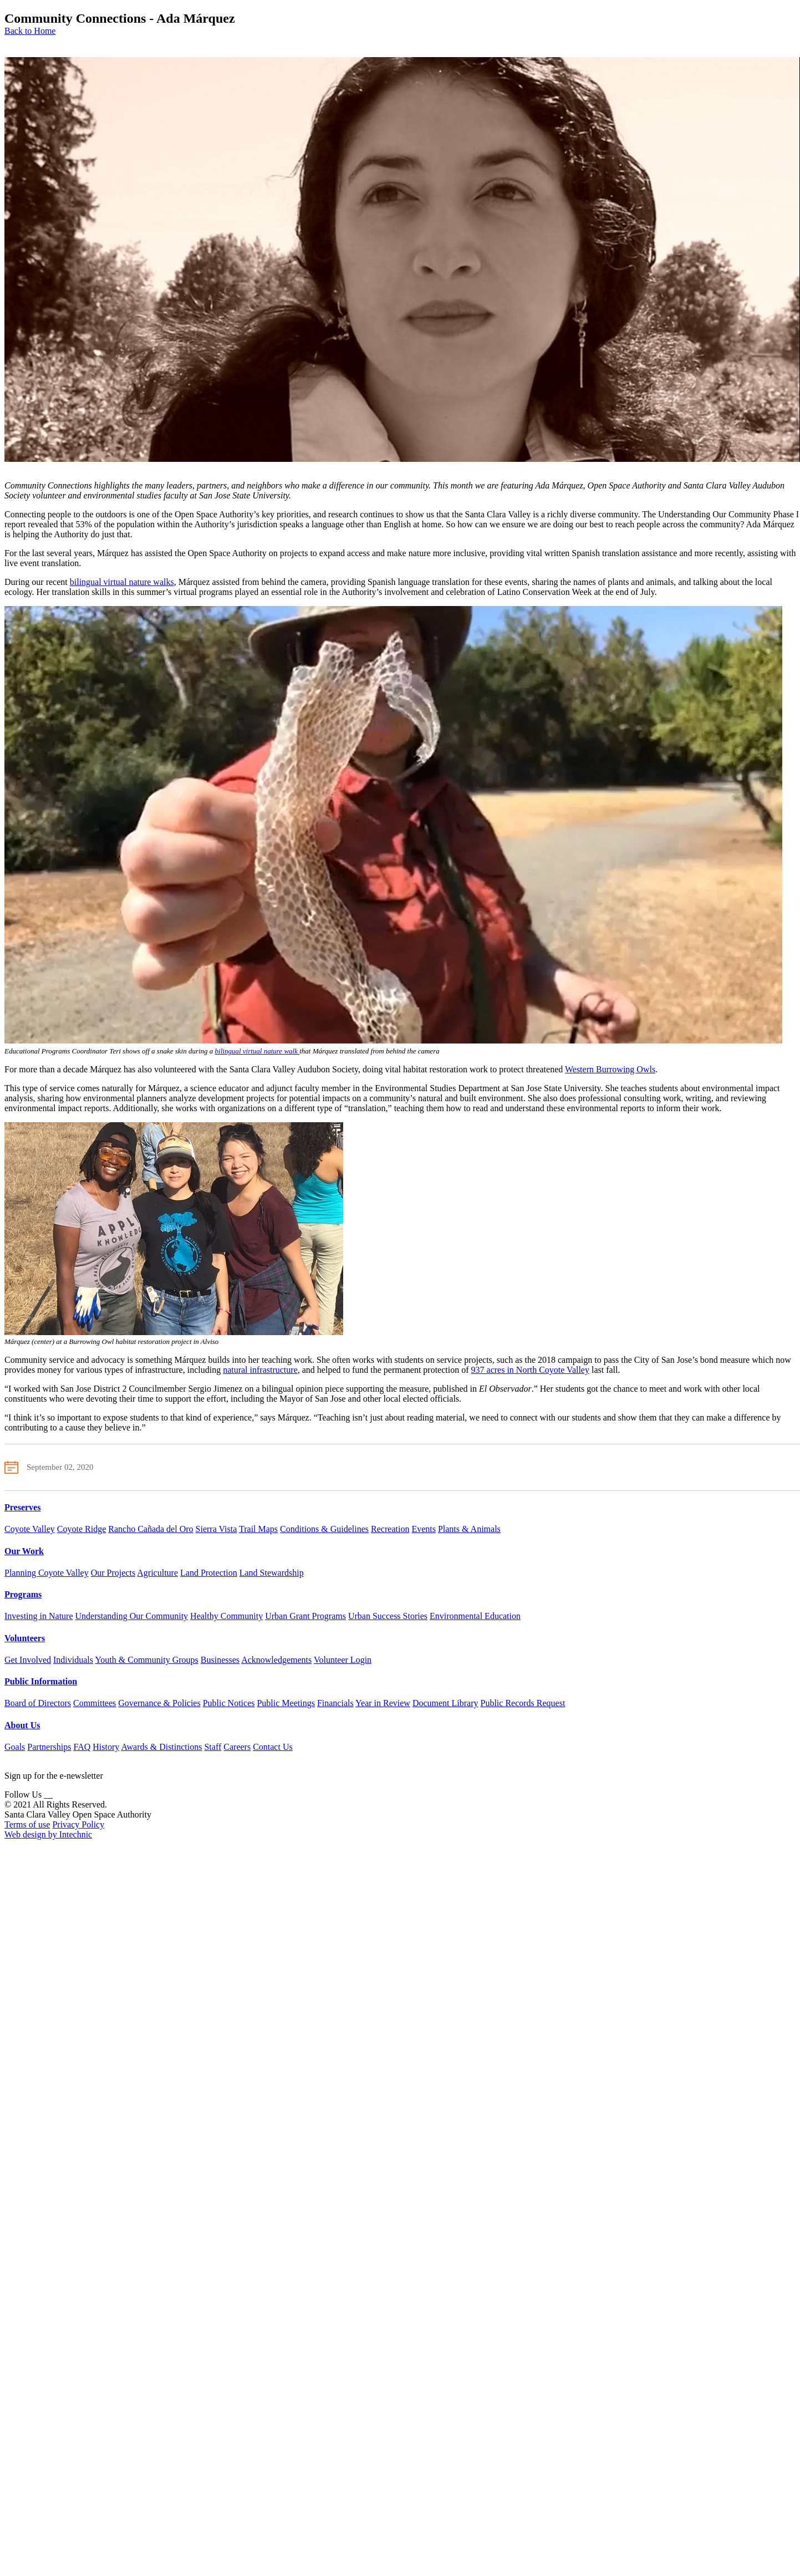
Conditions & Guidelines (324, 1529)
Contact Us (273, 1747)
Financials (335, 1703)
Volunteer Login (342, 1659)
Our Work (24, 1551)
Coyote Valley (29, 1529)
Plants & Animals (469, 1529)
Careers (237, 1747)
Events (423, 1529)
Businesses (220, 1659)
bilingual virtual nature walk (257, 1051)
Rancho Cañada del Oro (150, 1529)
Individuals (73, 1659)
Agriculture (157, 1572)
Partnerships (49, 1747)
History (106, 1747)
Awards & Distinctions (161, 1747)
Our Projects (113, 1572)
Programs (23, 1594)
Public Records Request (523, 1703)
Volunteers (24, 1638)
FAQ (81, 1747)
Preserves (22, 1507)
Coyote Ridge (81, 1529)
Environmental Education (475, 1616)
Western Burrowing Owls (610, 1069)
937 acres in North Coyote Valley (530, 1369)
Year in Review (382, 1703)
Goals (14, 1747)
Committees (94, 1703)
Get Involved (27, 1659)
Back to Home (29, 30)
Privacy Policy (78, 1824)
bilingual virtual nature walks (122, 582)
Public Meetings (285, 1703)
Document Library (445, 1703)
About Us (22, 1725)
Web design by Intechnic (48, 1834)
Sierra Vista (216, 1529)
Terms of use (27, 1824)
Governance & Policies (159, 1703)
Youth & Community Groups (146, 1659)
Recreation (390, 1529)
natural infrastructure (260, 1369)
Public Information (40, 1681)
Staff (212, 1747)
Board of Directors (37, 1703)
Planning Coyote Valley (46, 1572)
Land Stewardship (272, 1572)
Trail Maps (258, 1529)
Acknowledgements (276, 1659)
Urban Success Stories (387, 1616)
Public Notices (229, 1703)
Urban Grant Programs (305, 1616)
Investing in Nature (38, 1616)
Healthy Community (226, 1616)
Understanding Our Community (131, 1616)
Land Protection (208, 1572)
